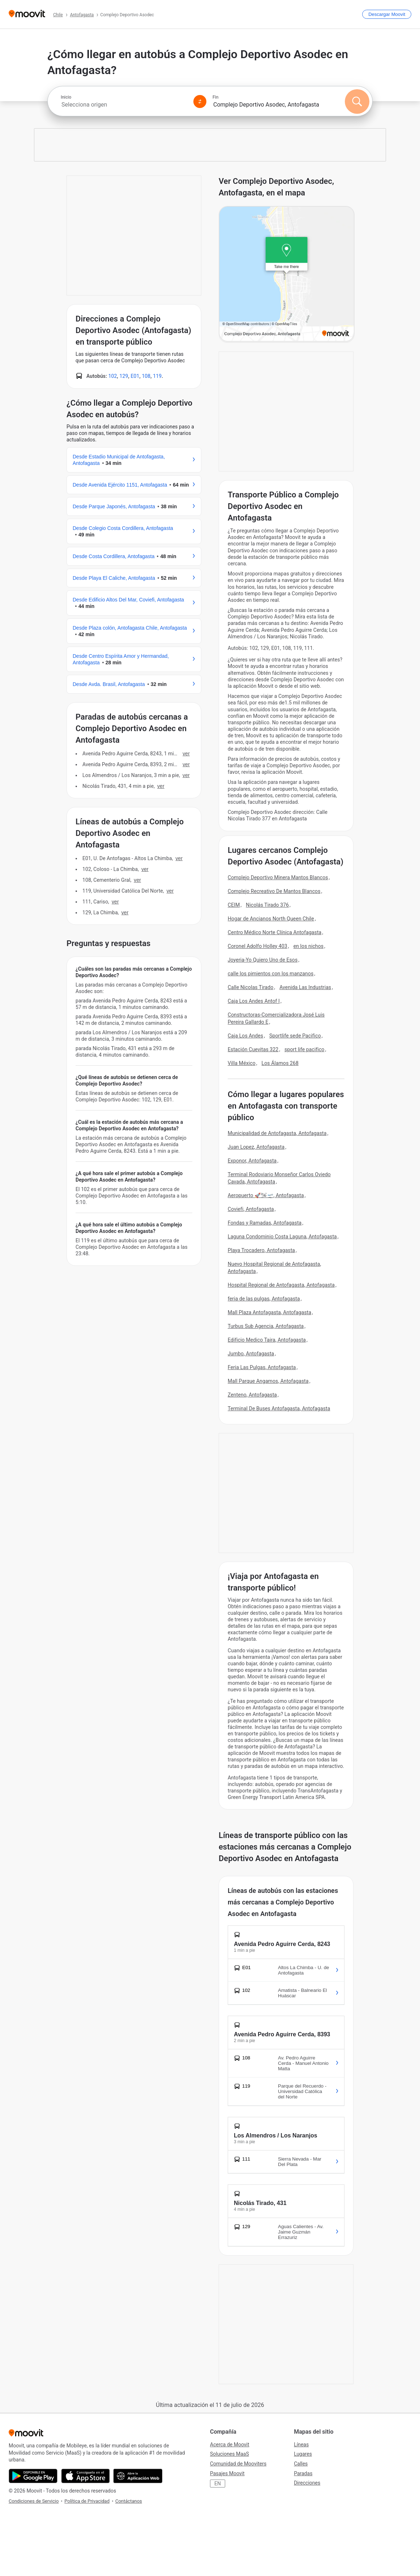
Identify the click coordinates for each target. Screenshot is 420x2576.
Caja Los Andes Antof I (254, 1001)
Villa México (242, 1063)
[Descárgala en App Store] (85, 2476)
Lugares (303, 2454)
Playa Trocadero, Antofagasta (261, 1250)
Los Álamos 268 (280, 1063)
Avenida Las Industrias (305, 987)
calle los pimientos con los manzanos (270, 973)
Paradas (303, 2473)
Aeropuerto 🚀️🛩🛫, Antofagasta (266, 1195)
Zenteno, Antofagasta (252, 1395)
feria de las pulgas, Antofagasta (264, 1299)
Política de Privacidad (87, 2501)
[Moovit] (27, 14)
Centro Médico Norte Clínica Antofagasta (274, 932)
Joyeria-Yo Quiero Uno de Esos (262, 960)
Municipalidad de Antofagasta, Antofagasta (277, 1133)
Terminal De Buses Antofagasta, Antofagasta (279, 1408)
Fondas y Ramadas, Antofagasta (264, 1223)
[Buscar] (357, 101)
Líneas (301, 2444)
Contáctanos (128, 2501)
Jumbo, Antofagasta (251, 1353)
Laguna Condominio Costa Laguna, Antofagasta (282, 1236)
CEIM (234, 905)
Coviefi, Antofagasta (251, 1209)
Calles (301, 2464)
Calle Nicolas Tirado (250, 987)
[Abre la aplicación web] (137, 2476)
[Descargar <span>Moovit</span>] (386, 14)
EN (217, 2483)
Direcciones (307, 2483)
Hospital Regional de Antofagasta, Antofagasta (281, 1285)
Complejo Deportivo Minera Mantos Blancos (278, 877)
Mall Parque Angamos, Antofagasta (268, 1381)
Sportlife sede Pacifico (295, 1036)
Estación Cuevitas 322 (253, 1049)
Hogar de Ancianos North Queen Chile (271, 919)
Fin (215, 97)
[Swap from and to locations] (199, 101)
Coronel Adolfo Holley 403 (257, 946)
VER (186, 753)
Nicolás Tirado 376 (267, 905)
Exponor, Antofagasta (252, 1161)
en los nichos (308, 946)
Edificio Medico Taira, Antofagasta (267, 1340)
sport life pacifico (304, 1049)
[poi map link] (287, 274)
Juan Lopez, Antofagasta (256, 1147)
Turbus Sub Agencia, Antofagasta (266, 1326)
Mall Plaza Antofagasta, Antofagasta (269, 1312)
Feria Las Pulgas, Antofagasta (262, 1367)
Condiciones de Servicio (34, 2501)
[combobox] (124, 104)
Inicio (66, 97)
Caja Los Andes (245, 1036)
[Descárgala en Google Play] (33, 2476)
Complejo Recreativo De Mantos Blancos (274, 891)
